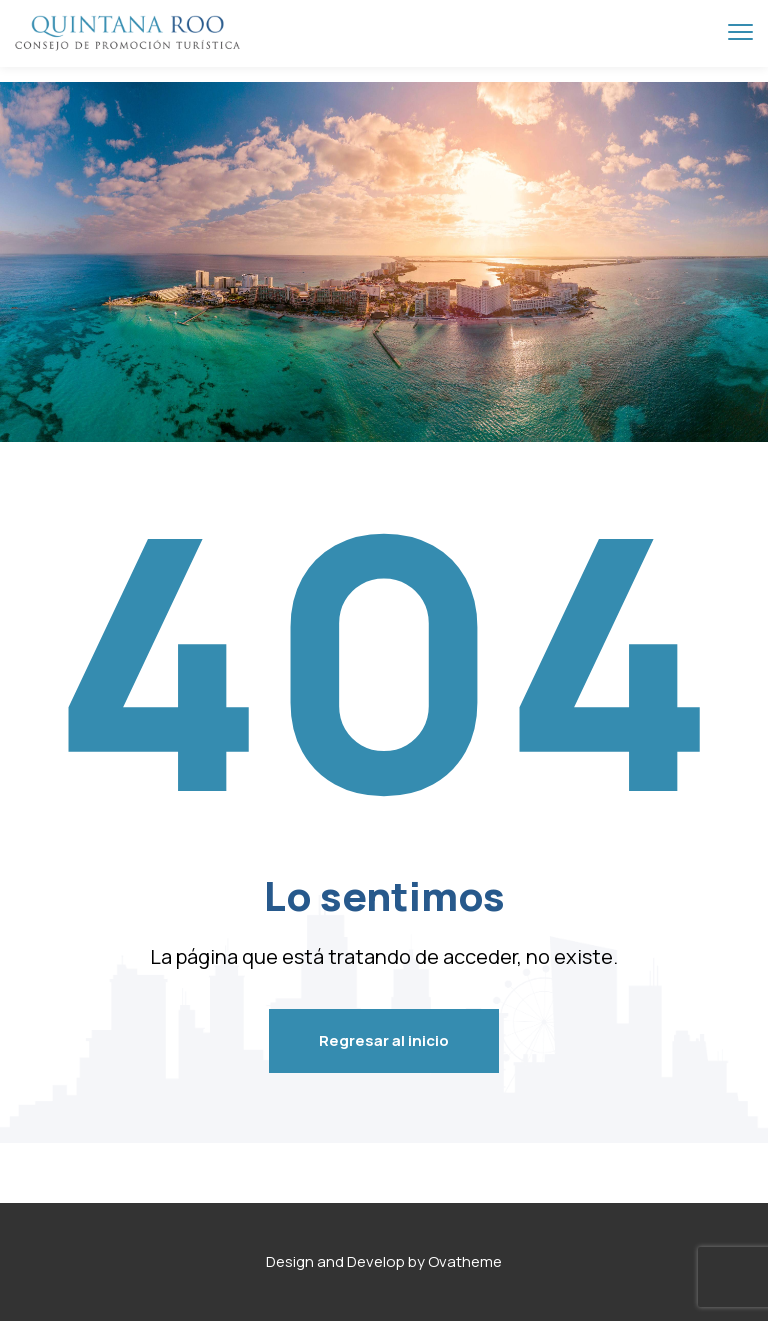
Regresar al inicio (384, 1040)
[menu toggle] (740, 32)
